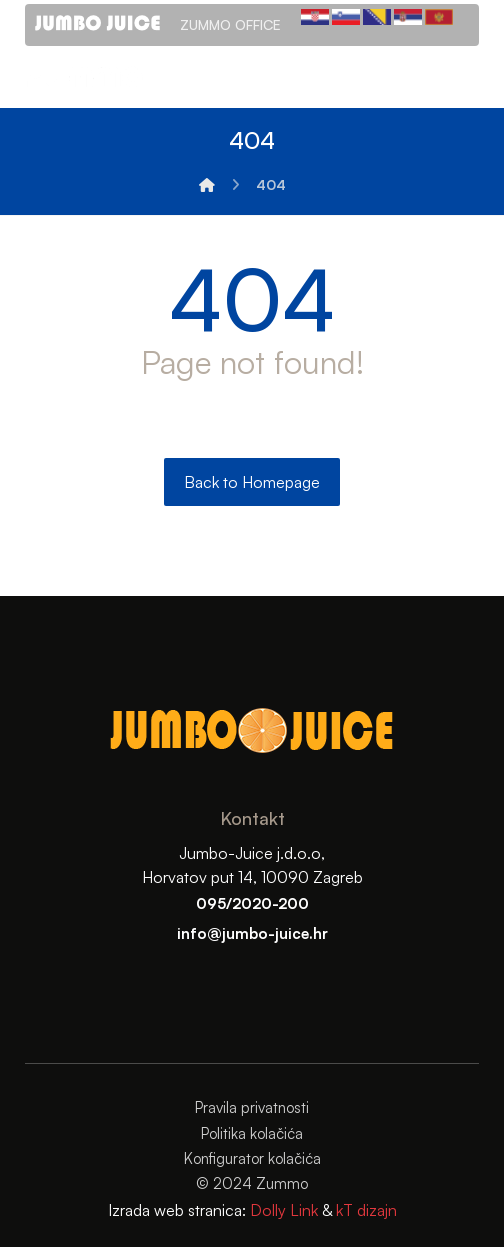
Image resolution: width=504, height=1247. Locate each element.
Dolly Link (282, 1210)
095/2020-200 (252, 903)
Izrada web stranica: (177, 1210)
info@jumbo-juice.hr (252, 933)
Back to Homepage (252, 482)
